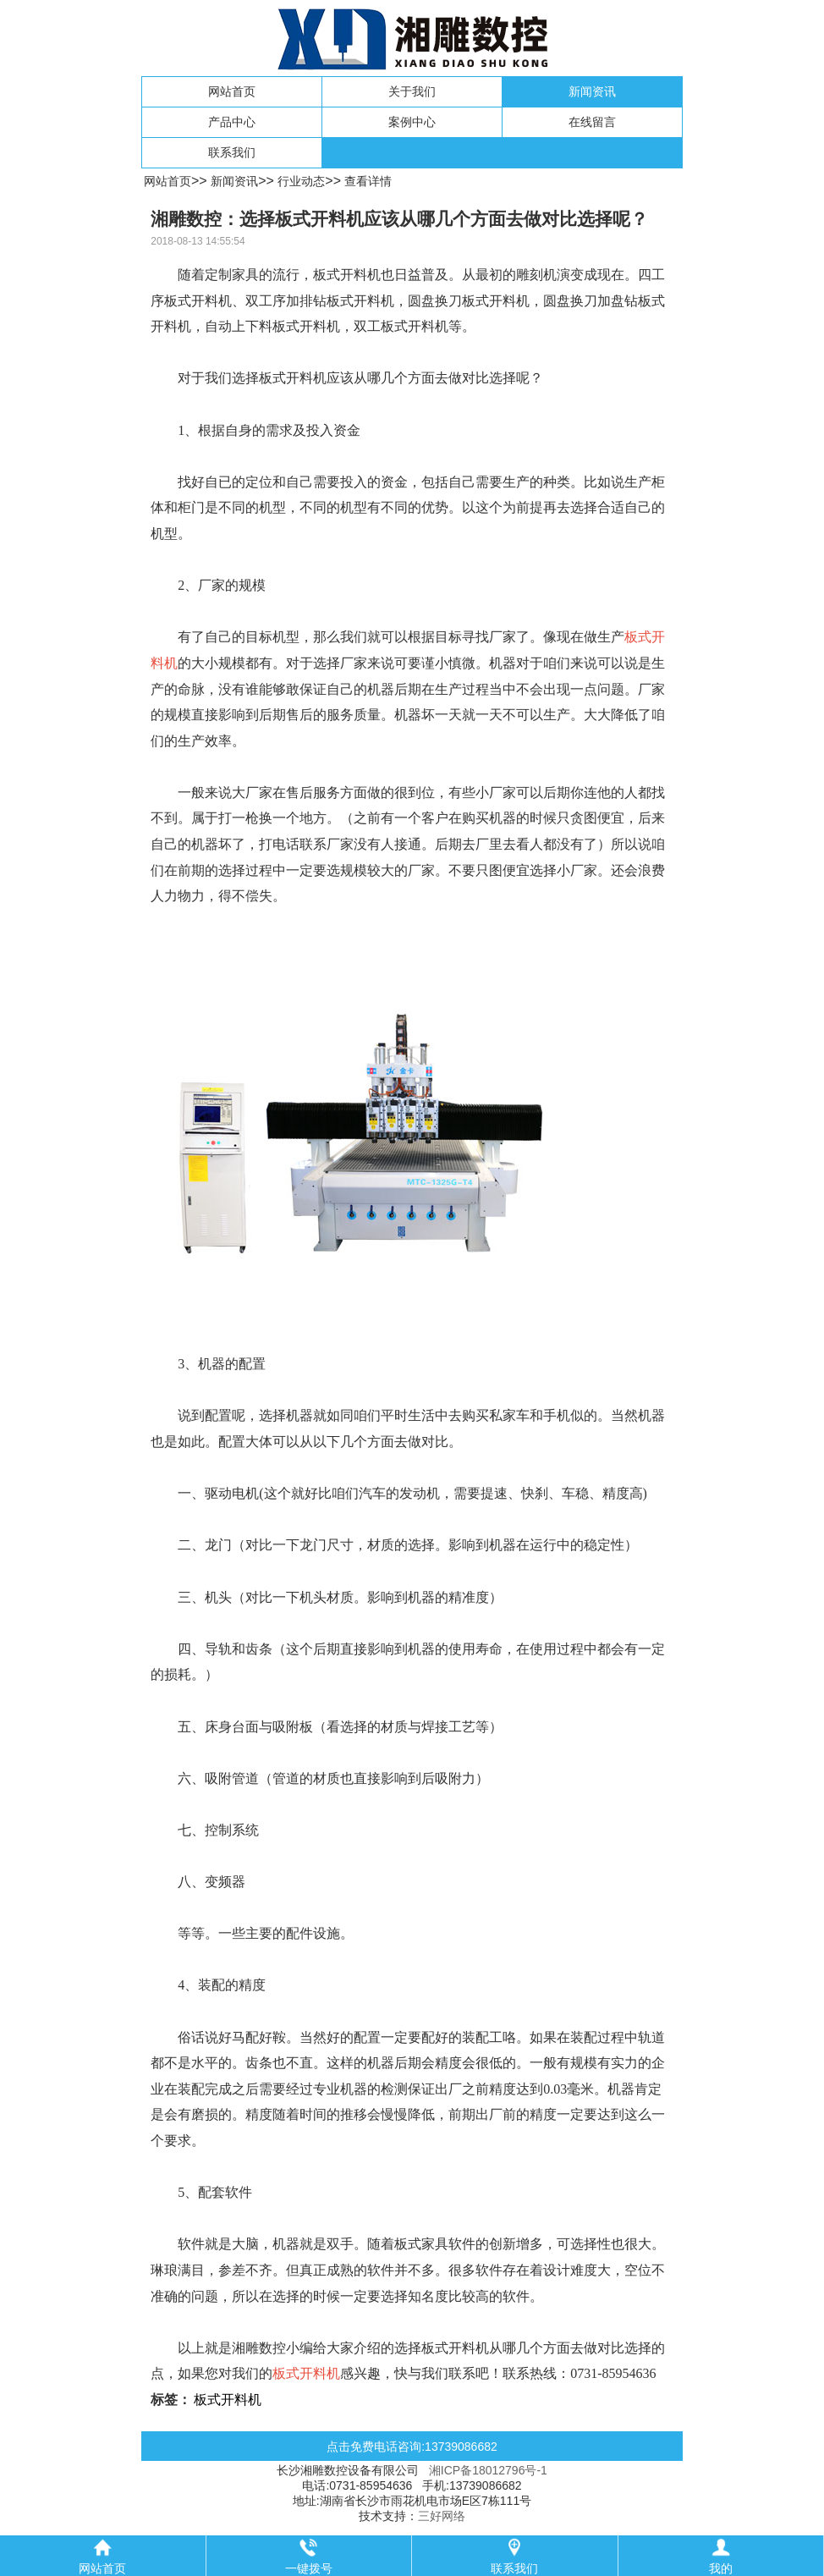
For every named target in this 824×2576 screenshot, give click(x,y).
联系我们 (231, 152)
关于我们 (412, 91)
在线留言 (592, 122)
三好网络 (441, 2516)
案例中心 (412, 122)
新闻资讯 (592, 91)
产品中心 (231, 122)
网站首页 (231, 91)
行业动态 (301, 181)
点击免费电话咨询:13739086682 (412, 2446)
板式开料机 (227, 2399)
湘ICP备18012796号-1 (488, 2470)
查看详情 (368, 181)
